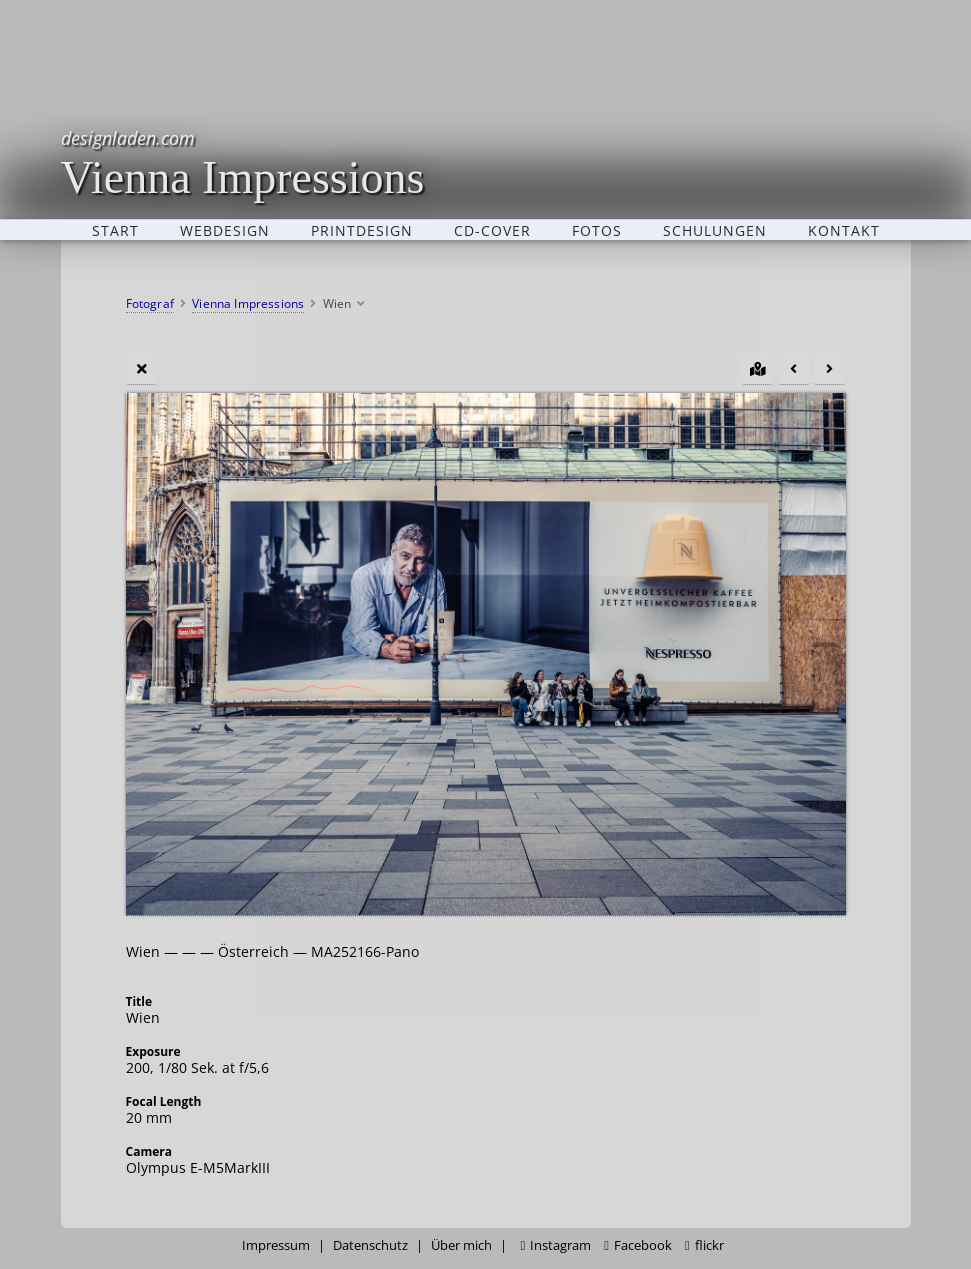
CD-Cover (492, 230)
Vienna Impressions (243, 162)
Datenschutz (370, 1245)
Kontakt (844, 230)
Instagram (555, 1245)
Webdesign (225, 230)
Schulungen (715, 230)
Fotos (597, 230)
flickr (704, 1245)
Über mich (461, 1245)
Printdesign (362, 230)
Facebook (638, 1245)
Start (115, 230)
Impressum (276, 1245)
